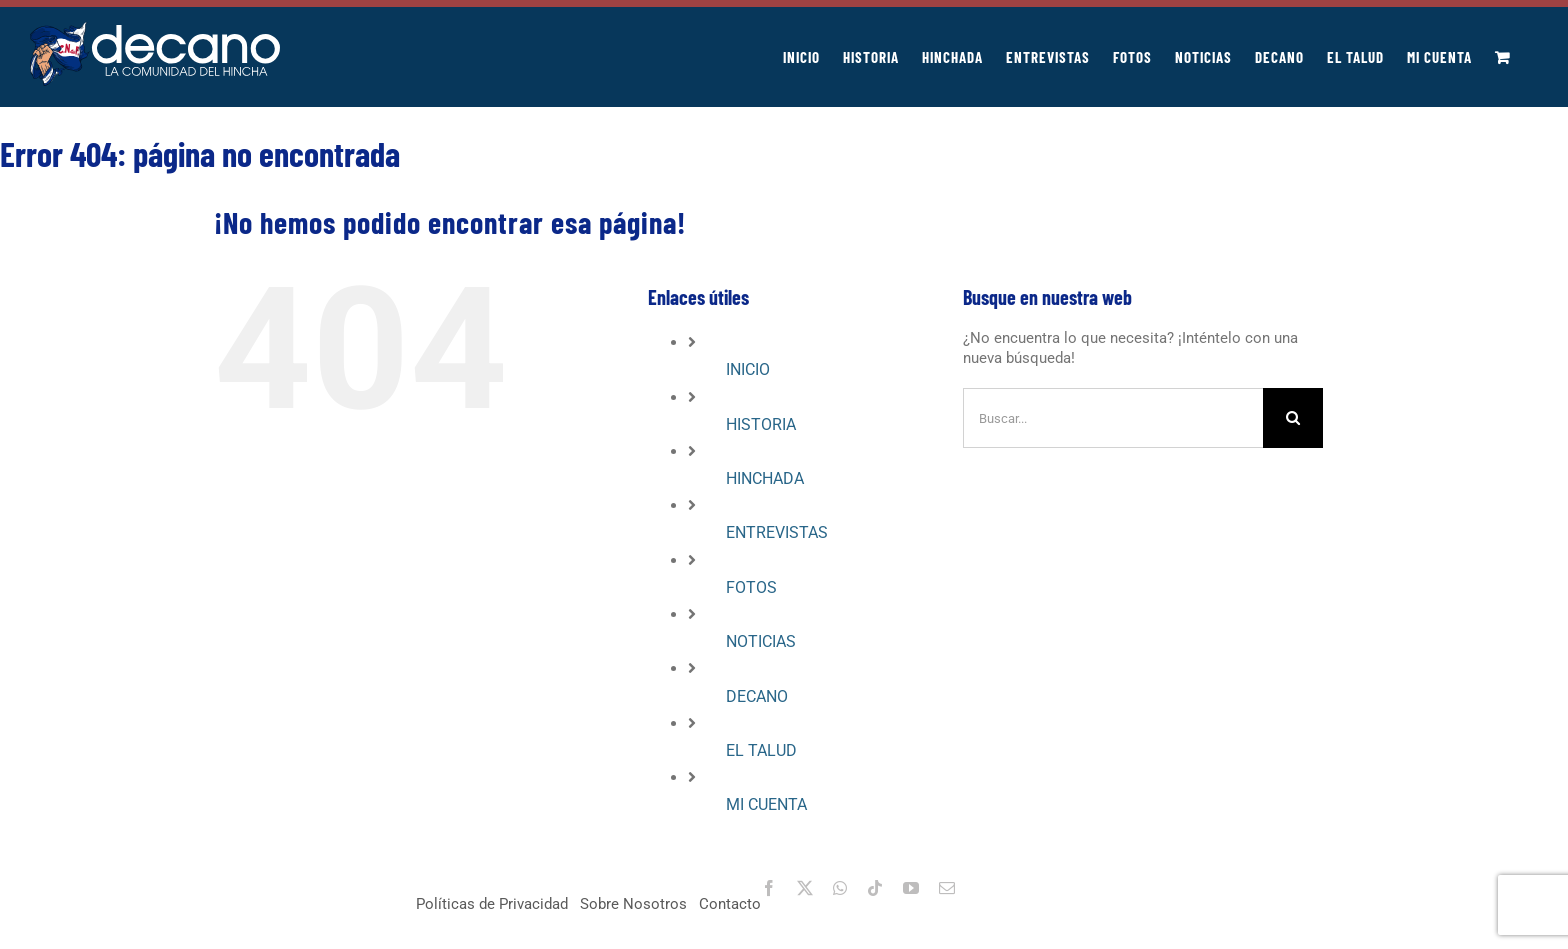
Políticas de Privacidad (492, 904)
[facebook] (769, 888)
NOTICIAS (761, 641)
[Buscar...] (1113, 418)
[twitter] (805, 888)
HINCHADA (765, 478)
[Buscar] (1293, 418)
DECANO (757, 696)
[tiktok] (875, 888)
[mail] (947, 888)
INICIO (748, 369)
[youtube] (911, 888)
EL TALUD (761, 750)
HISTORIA (761, 424)
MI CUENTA (766, 804)
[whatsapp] (840, 888)
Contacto (730, 904)
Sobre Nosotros (633, 904)
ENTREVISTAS (777, 532)
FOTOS (751, 587)
